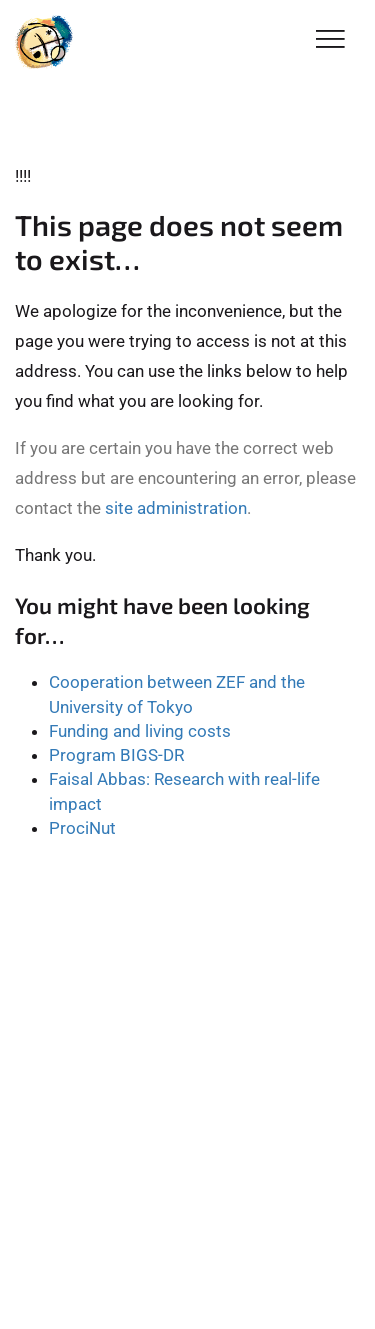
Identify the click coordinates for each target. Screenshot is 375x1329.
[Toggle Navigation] (330, 40)
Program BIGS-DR (116, 755)
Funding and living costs (140, 731)
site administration (176, 508)
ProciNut (82, 828)
